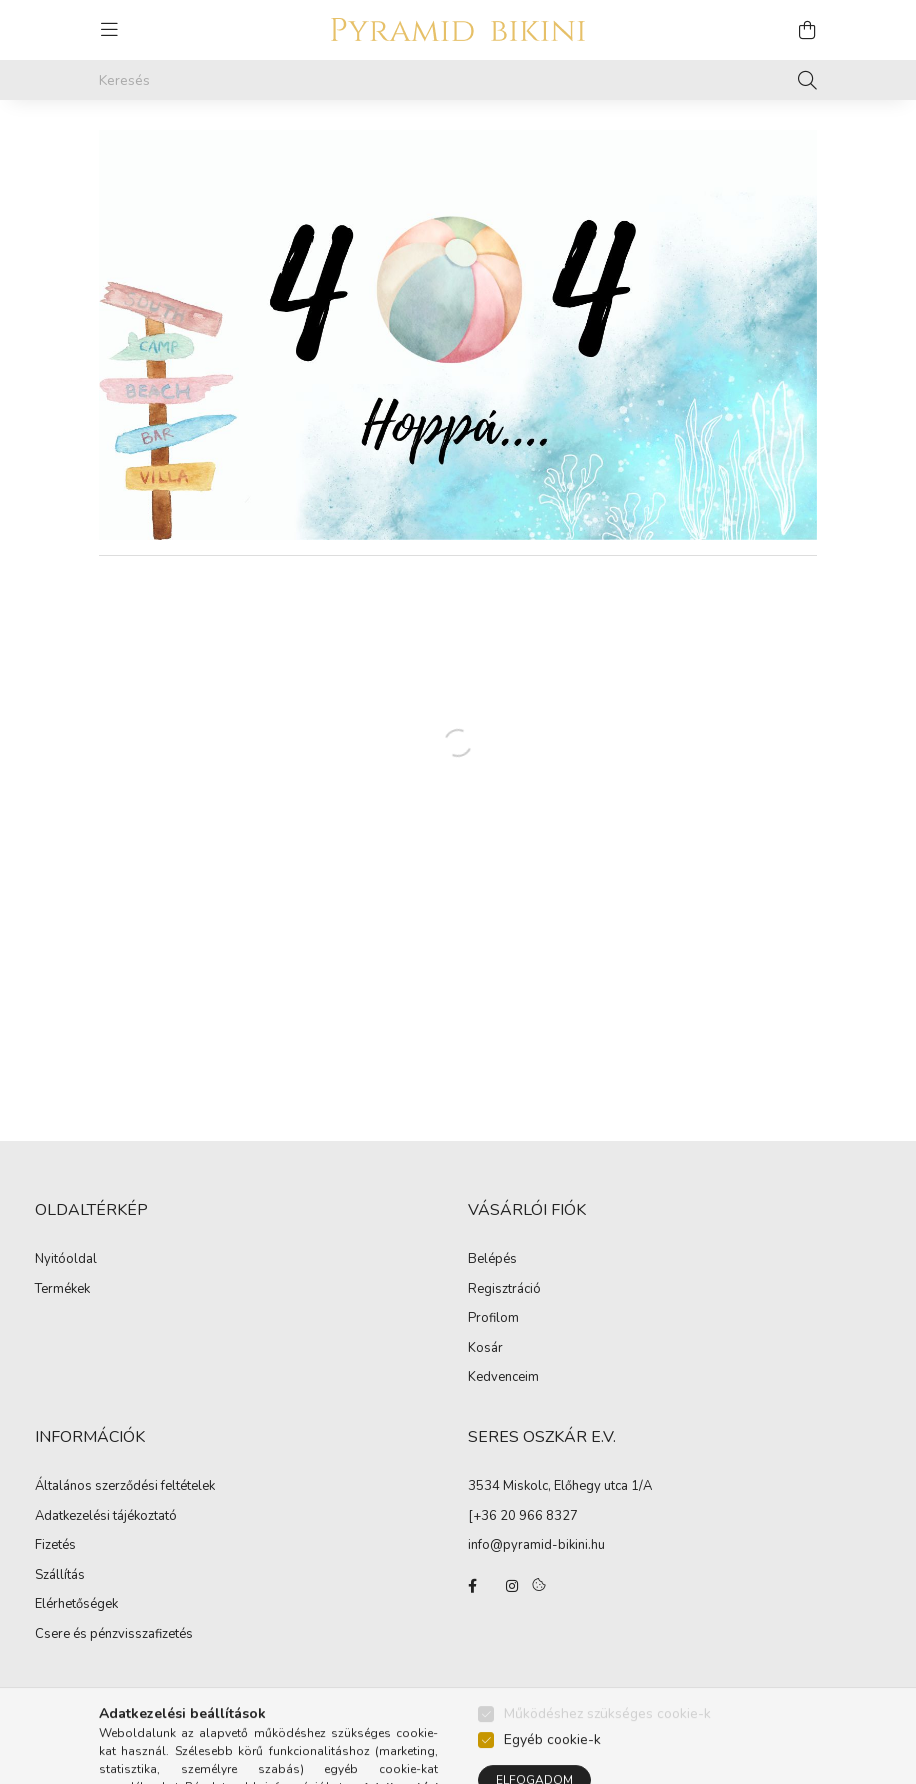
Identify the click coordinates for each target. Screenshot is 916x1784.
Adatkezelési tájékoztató (106, 1517)
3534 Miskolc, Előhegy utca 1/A (560, 1486)
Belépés (492, 1260)
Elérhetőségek (76, 1605)
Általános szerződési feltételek (125, 1487)
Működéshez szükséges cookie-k (607, 1752)
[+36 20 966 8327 (523, 1516)
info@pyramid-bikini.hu (536, 1545)
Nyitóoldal (66, 1260)
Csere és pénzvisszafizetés (114, 1635)
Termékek (62, 1290)
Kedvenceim (503, 1378)
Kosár (485, 1349)
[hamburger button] (109, 30)
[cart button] (807, 30)
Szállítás (60, 1576)
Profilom (493, 1319)
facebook (472, 1586)
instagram (512, 1586)
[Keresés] (458, 80)
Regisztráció (504, 1290)
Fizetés (55, 1546)
